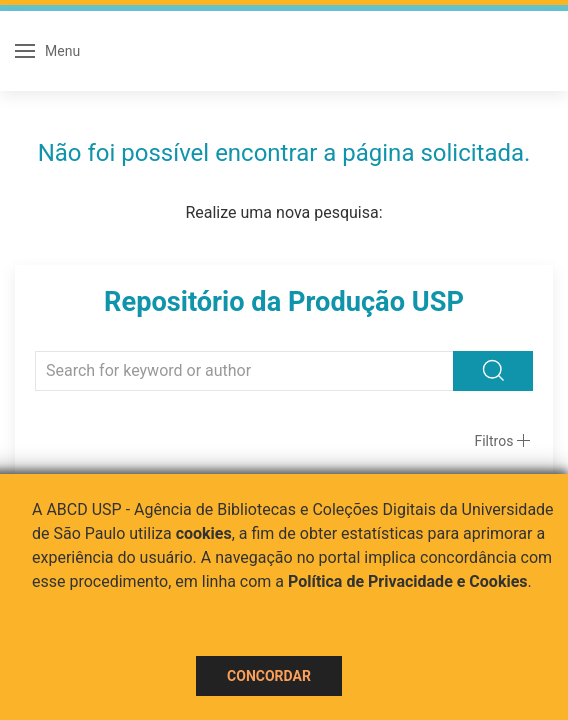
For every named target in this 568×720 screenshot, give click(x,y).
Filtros (493, 441)
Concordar (269, 676)
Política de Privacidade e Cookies (408, 581)
